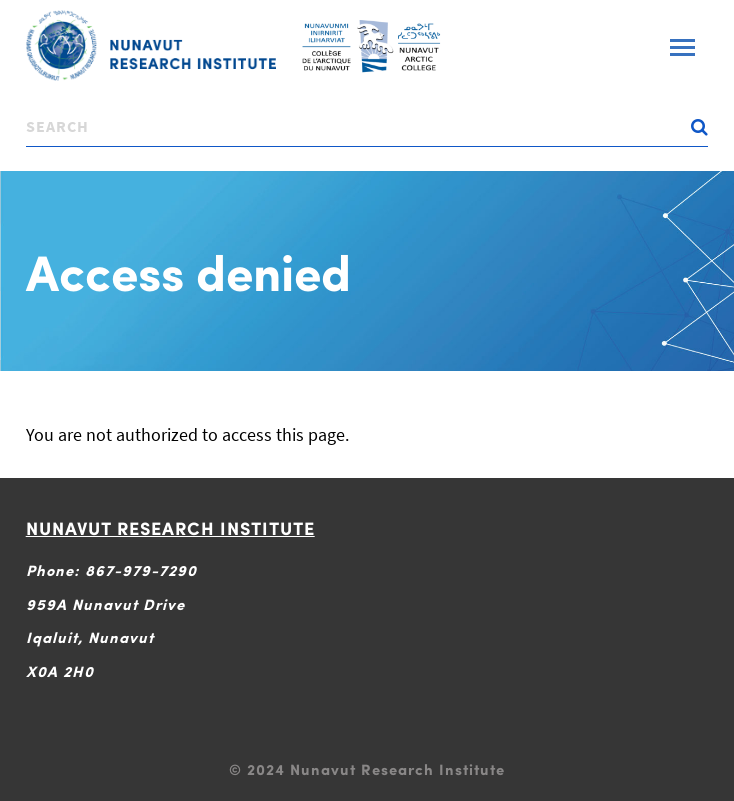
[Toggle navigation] (682, 47)
